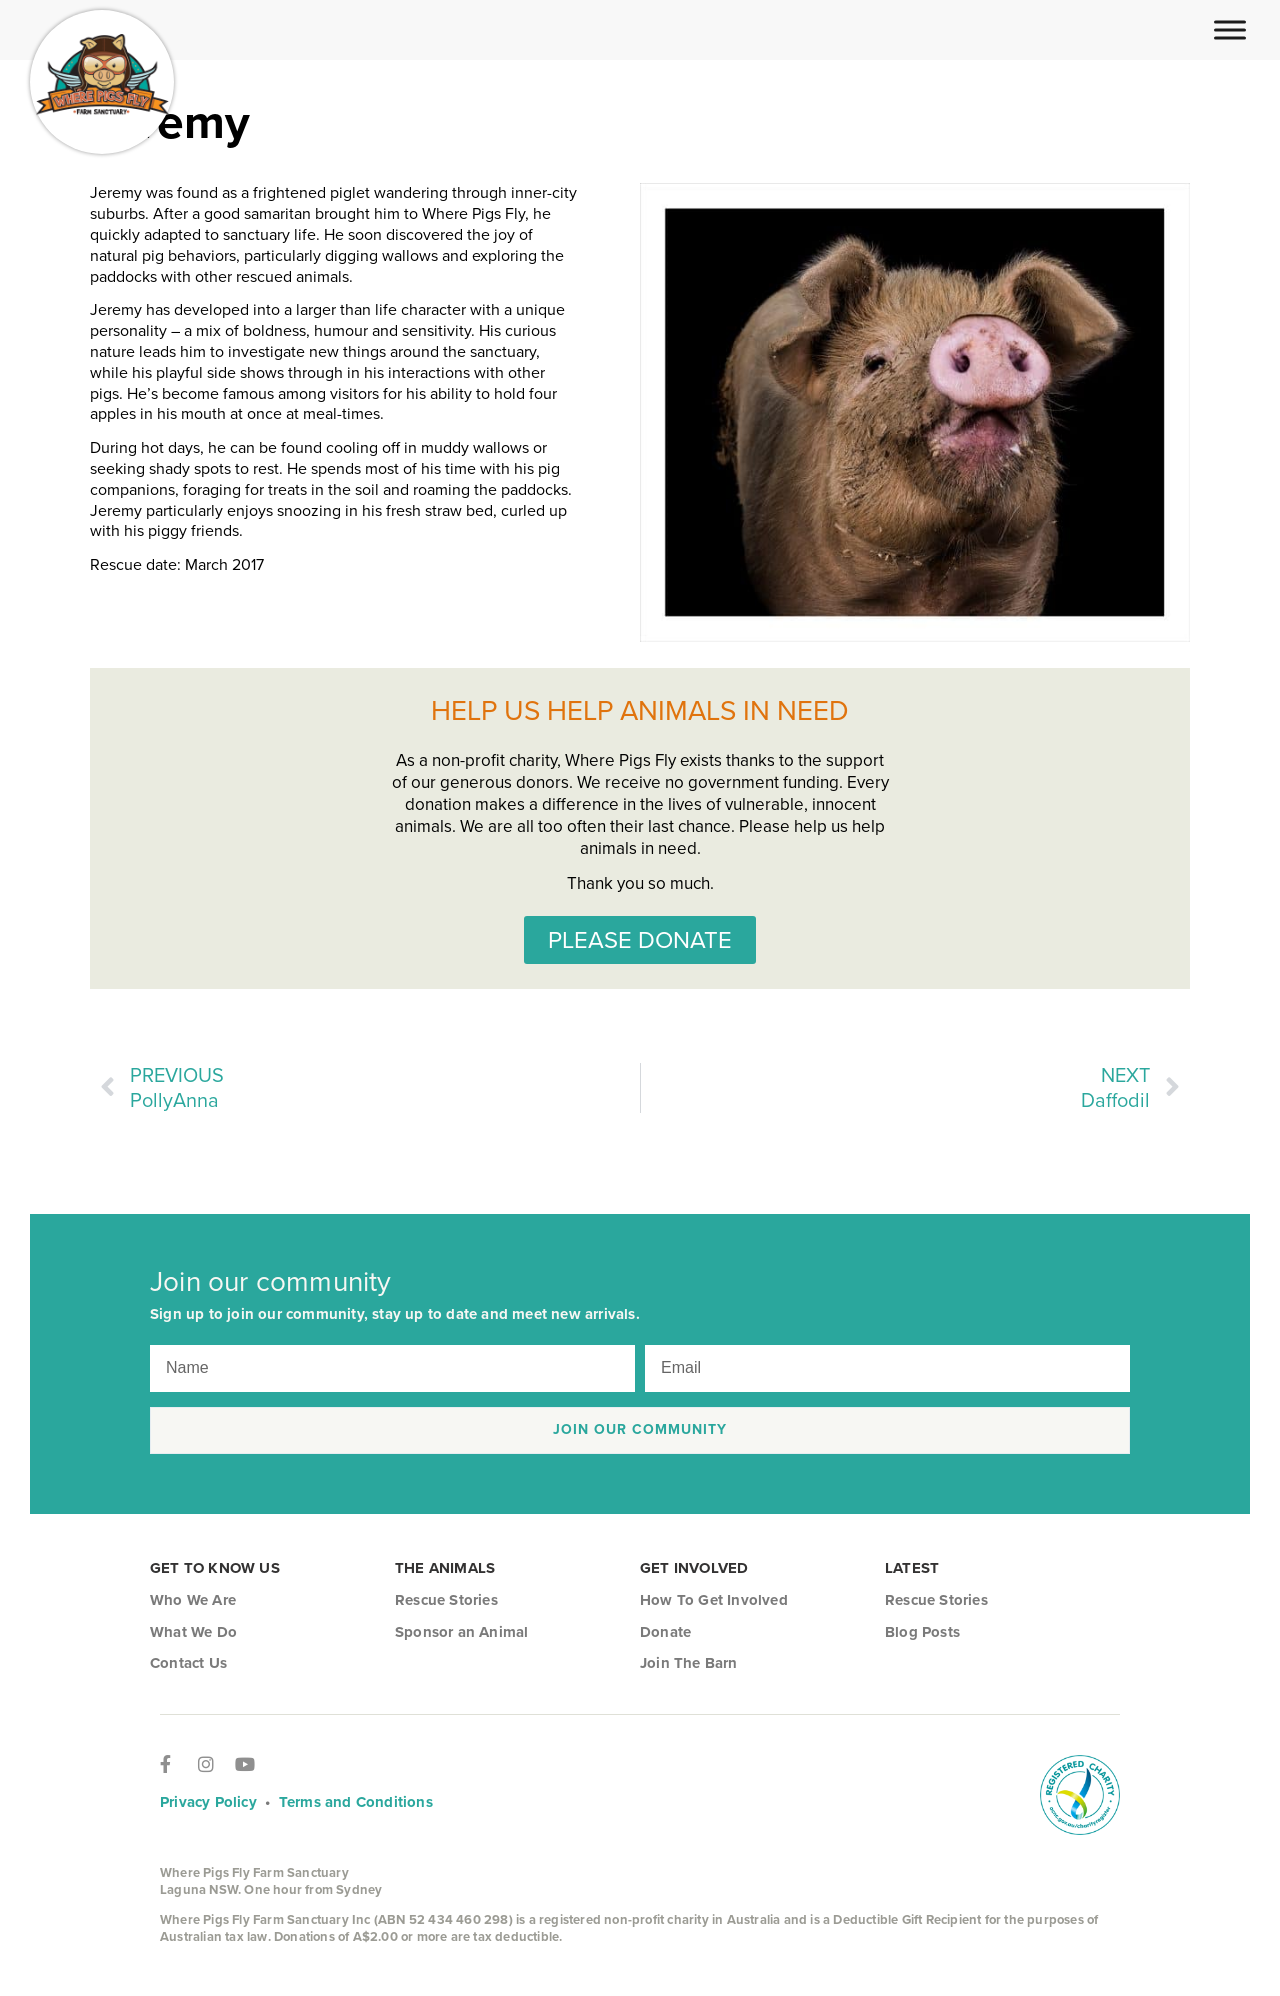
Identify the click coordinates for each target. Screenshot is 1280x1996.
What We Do (193, 1632)
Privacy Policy (208, 1802)
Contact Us (188, 1663)
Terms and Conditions (356, 1802)
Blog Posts (922, 1632)
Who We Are (193, 1600)
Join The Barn (689, 1663)
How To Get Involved (714, 1600)
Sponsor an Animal (461, 1632)
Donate (665, 1632)
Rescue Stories (446, 1600)
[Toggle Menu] (1230, 29)
